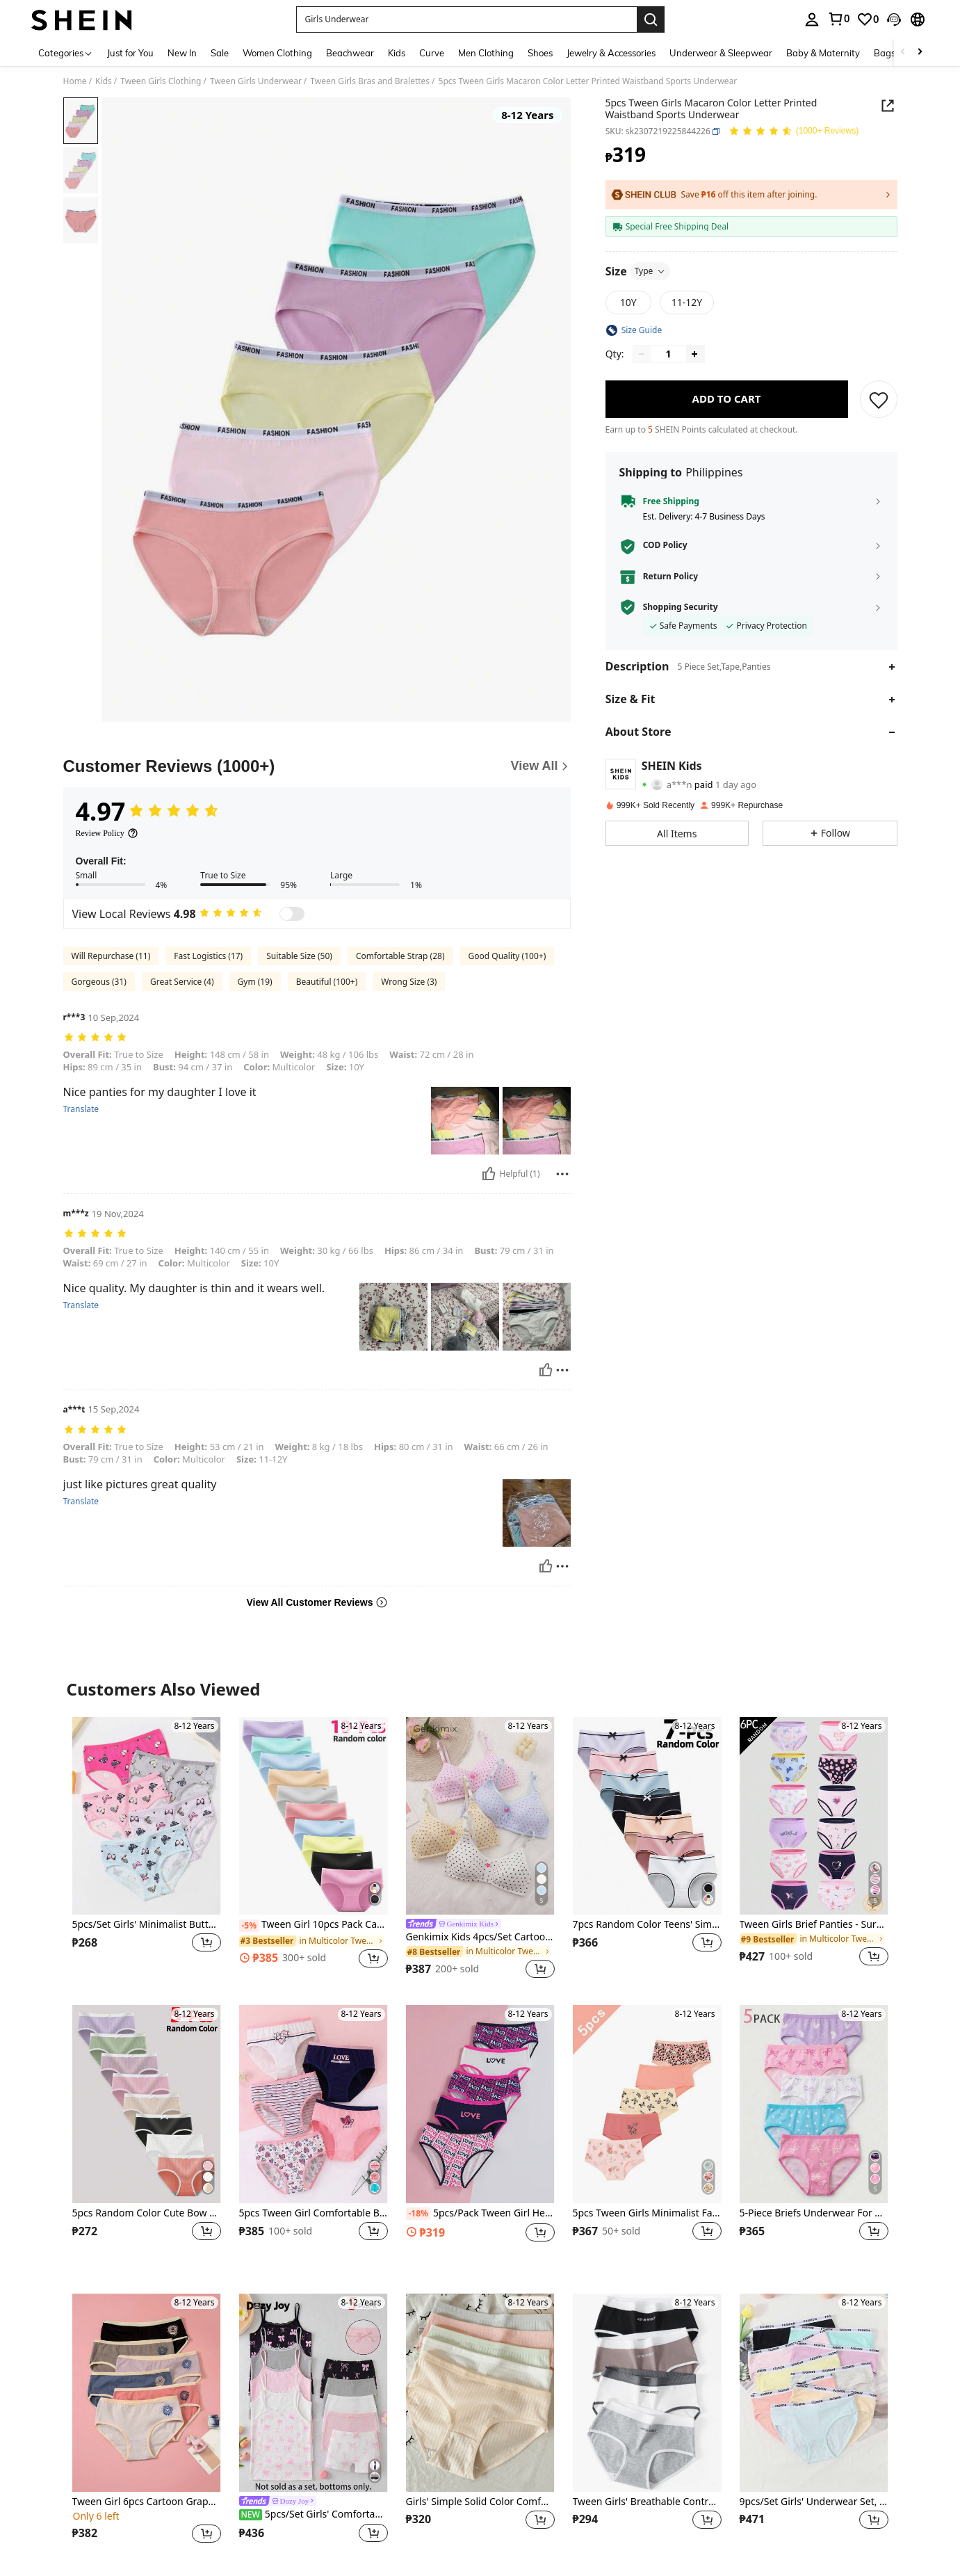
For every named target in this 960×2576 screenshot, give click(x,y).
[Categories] (65, 52)
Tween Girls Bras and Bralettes (370, 81)
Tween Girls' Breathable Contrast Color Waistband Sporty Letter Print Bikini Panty (647, 2502)
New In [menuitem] (182, 52)
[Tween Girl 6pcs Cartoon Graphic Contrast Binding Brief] (146, 2393)
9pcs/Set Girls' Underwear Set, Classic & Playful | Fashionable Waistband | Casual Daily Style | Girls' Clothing (814, 2502)
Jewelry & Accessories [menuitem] (611, 52)
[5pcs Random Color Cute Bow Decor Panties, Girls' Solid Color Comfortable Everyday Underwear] (146, 2104)
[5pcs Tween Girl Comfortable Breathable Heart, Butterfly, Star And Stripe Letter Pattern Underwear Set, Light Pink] (313, 2104)
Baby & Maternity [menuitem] (823, 52)
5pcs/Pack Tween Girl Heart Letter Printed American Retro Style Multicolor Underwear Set (480, 2213)
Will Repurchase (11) (111, 956)
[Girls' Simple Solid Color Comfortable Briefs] (480, 2393)
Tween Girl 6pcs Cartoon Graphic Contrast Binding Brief (146, 2502)
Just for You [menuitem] (130, 52)
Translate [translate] (81, 1109)
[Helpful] (488, 1174)
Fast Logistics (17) (208, 956)
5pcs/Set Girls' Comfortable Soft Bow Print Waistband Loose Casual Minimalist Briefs (313, 2514)
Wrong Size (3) (409, 982)
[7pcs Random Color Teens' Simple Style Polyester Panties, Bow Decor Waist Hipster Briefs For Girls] (647, 1816)
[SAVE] (878, 399)
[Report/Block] (562, 1174)
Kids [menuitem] (396, 52)
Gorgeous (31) (99, 982)
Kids (103, 81)
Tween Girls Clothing (160, 81)
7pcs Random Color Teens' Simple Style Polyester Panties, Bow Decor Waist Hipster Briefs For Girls (647, 1925)
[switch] (291, 914)
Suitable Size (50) (299, 956)
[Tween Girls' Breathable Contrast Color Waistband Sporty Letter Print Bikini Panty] (647, 2393)
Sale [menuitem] (220, 52)
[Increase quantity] (694, 354)
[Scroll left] (903, 52)
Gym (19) (255, 982)
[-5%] (249, 1925)
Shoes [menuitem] (540, 52)
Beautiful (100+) (327, 982)
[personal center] (812, 19)
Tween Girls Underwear (256, 81)
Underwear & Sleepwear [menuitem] (720, 52)
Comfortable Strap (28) (400, 956)
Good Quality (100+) (507, 956)
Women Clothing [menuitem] (277, 52)
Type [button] (651, 271)
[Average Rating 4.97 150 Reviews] (794, 131)
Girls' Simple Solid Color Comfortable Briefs (480, 2502)
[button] (466, 19)
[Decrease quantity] (642, 354)
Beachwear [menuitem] (350, 52)
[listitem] (147, 1850)
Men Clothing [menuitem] (486, 52)
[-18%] (418, 2213)
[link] (838, 18)
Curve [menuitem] (431, 52)
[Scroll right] (920, 52)
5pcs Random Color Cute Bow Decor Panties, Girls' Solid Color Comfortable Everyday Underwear (146, 2213)
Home (75, 81)
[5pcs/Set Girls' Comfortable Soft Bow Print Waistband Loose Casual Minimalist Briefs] (313, 2393)
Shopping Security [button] (680, 607)
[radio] (628, 302)
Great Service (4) (182, 982)
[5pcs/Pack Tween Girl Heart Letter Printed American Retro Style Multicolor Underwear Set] (480, 2104)
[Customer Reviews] (317, 766)
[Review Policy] (107, 833)
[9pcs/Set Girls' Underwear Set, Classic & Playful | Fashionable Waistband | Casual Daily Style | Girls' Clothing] (814, 2393)
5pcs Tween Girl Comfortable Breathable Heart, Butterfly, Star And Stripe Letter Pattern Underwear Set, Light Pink (313, 2213)
